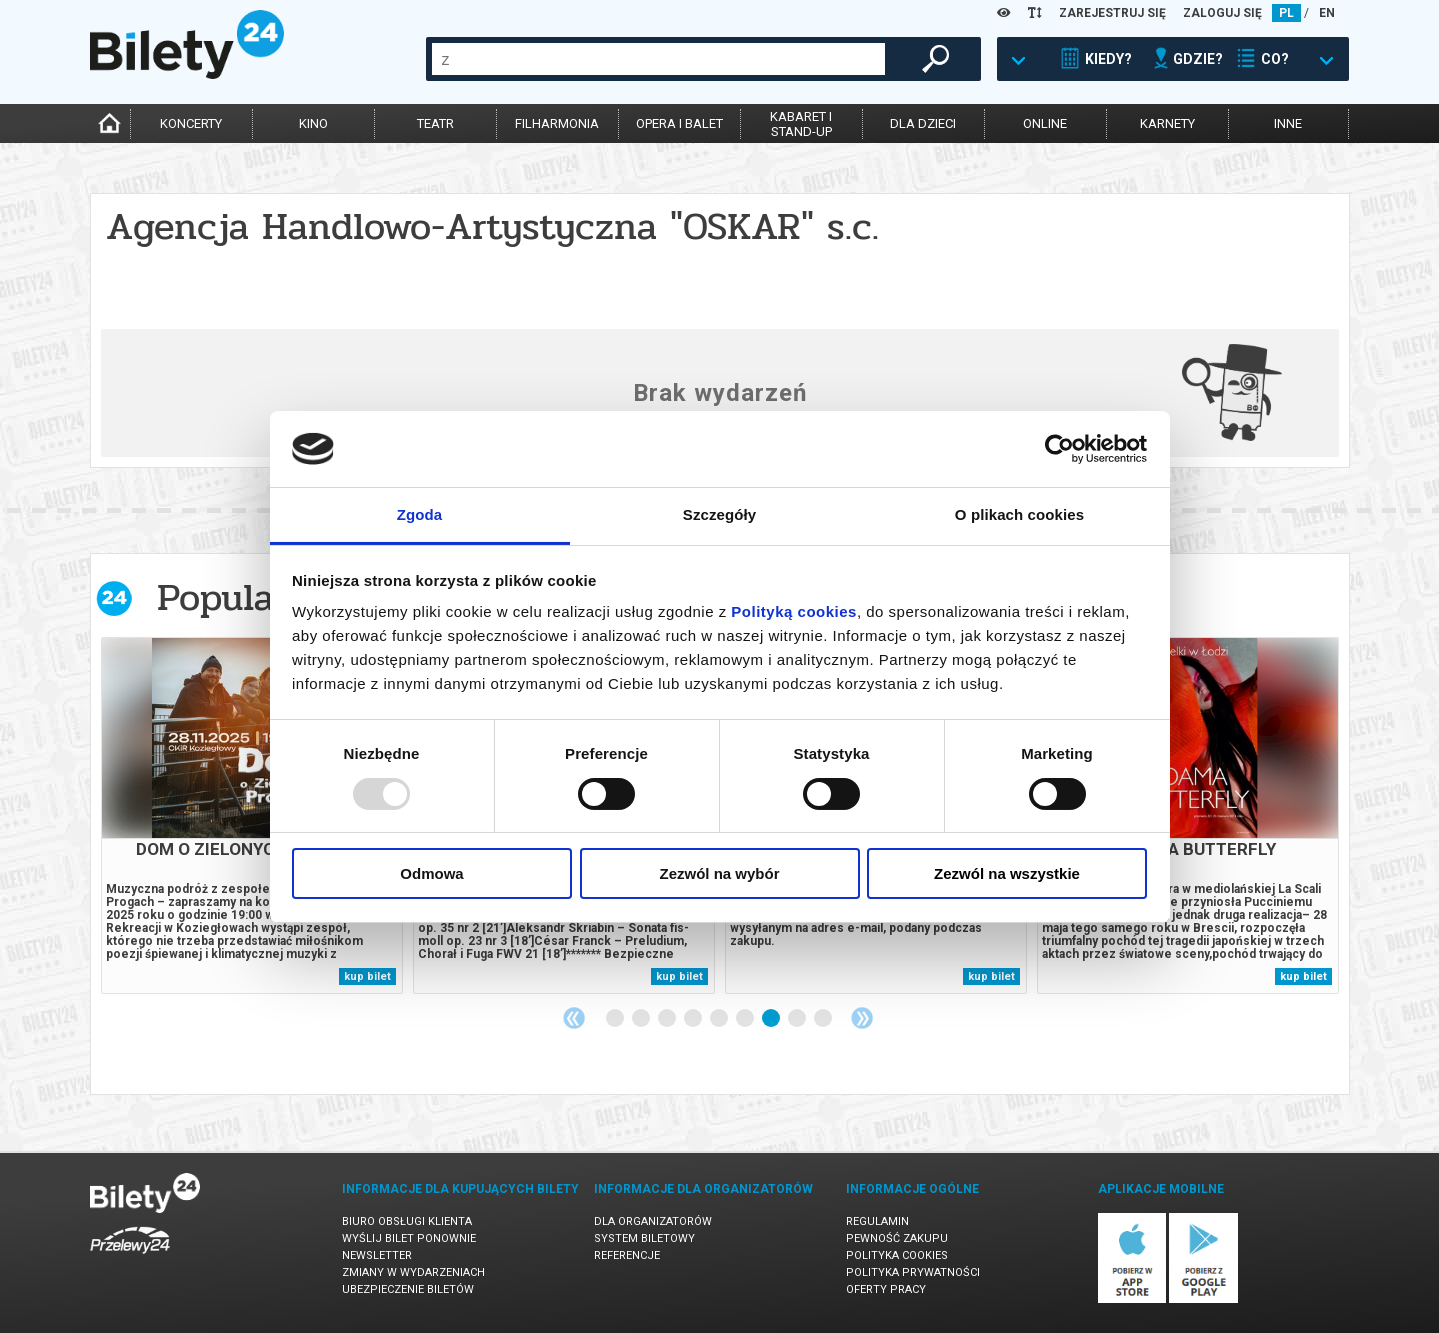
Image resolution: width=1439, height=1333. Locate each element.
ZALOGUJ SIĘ (1222, 13)
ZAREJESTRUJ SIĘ (1112, 13)
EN (1327, 13)
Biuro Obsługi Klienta (407, 1221)
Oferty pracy (886, 1289)
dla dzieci (923, 123)
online (1045, 123)
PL (1286, 13)
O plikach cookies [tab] (1019, 514)
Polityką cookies (794, 611)
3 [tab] (668, 1019)
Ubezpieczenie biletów (408, 1289)
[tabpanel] (252, 815)
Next (862, 1018)
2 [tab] (642, 1019)
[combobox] (658, 59)
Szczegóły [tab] (719, 514)
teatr (435, 123)
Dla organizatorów (653, 1221)
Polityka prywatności (913, 1272)
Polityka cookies (897, 1255)
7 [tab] (772, 1019)
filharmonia (557, 123)
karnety (1167, 123)
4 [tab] (694, 1019)
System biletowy (644, 1238)
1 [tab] (616, 1019)
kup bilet (367, 976)
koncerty (191, 123)
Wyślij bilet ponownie (409, 1238)
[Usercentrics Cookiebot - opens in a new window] (1059, 449)
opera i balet (679, 123)
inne (1288, 123)
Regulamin (877, 1221)
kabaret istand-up (801, 124)
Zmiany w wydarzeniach (413, 1272)
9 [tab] (824, 1019)
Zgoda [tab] (420, 514)
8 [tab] (798, 1019)
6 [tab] (746, 1019)
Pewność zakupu (897, 1238)
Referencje (627, 1255)
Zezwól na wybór (719, 873)
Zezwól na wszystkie (1007, 873)
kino (313, 123)
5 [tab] (720, 1019)
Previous (574, 1018)
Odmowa (431, 873)
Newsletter (377, 1255)
